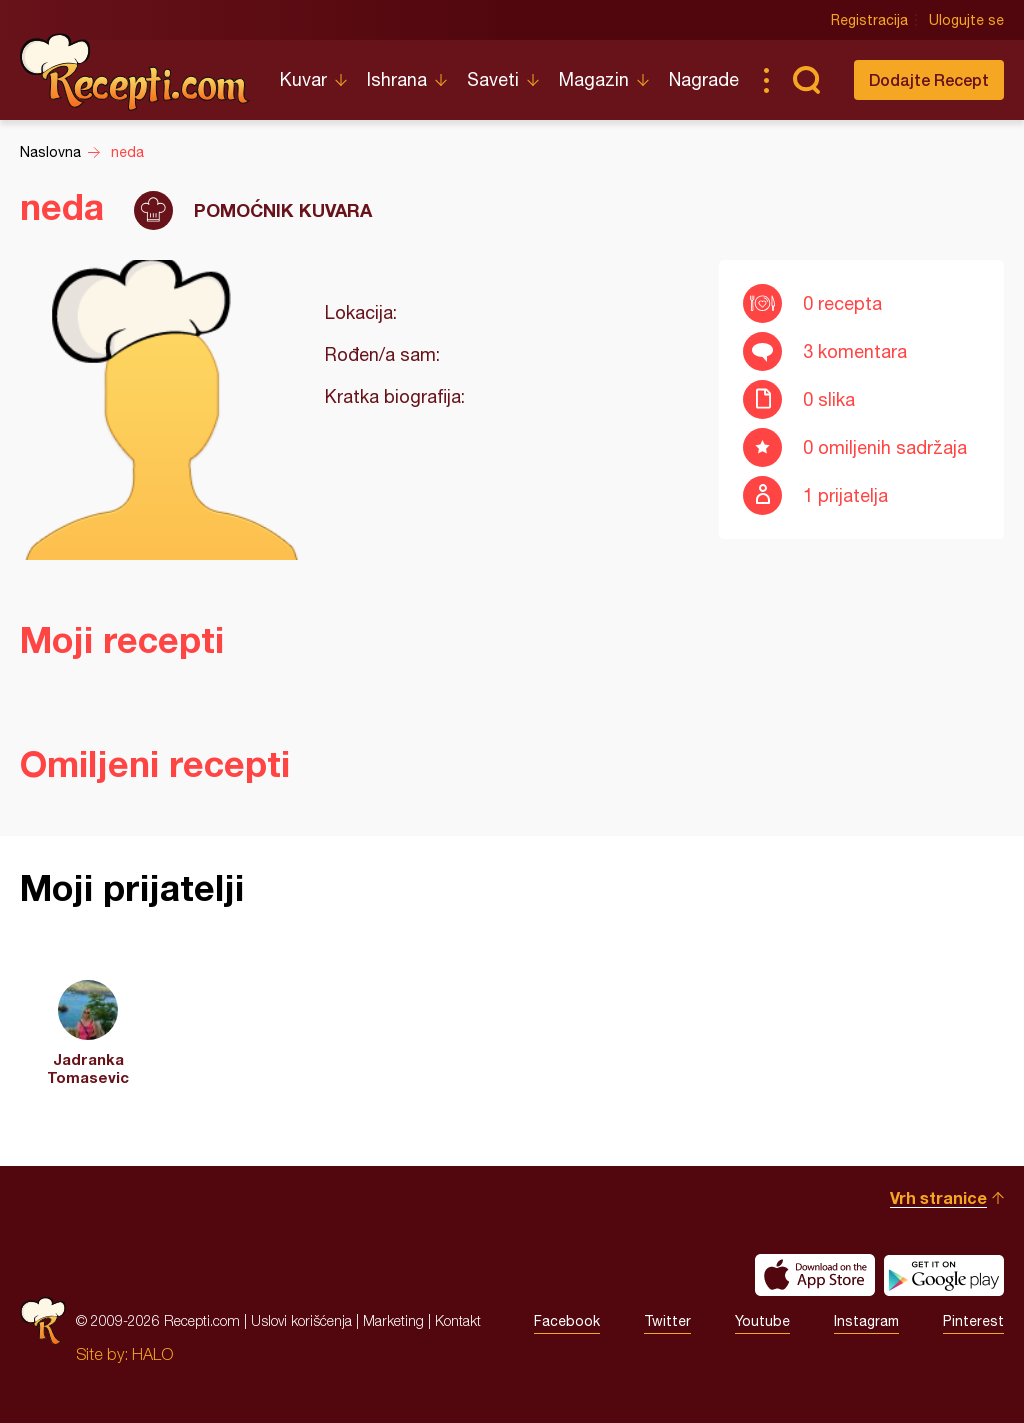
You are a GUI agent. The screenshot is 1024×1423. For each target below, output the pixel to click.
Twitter (667, 1321)
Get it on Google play (944, 1275)
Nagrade (704, 79)
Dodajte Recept (929, 79)
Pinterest (973, 1321)
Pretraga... (806, 80)
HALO (152, 1354)
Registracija (869, 20)
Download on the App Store (815, 1275)
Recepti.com (135, 72)
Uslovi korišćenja (301, 1320)
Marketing (393, 1320)
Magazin (594, 79)
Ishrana (397, 79)
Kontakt (458, 1320)
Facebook (567, 1321)
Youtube (762, 1321)
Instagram (866, 1321)
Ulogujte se (966, 20)
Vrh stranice (938, 1197)
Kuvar (303, 79)
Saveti (493, 79)
